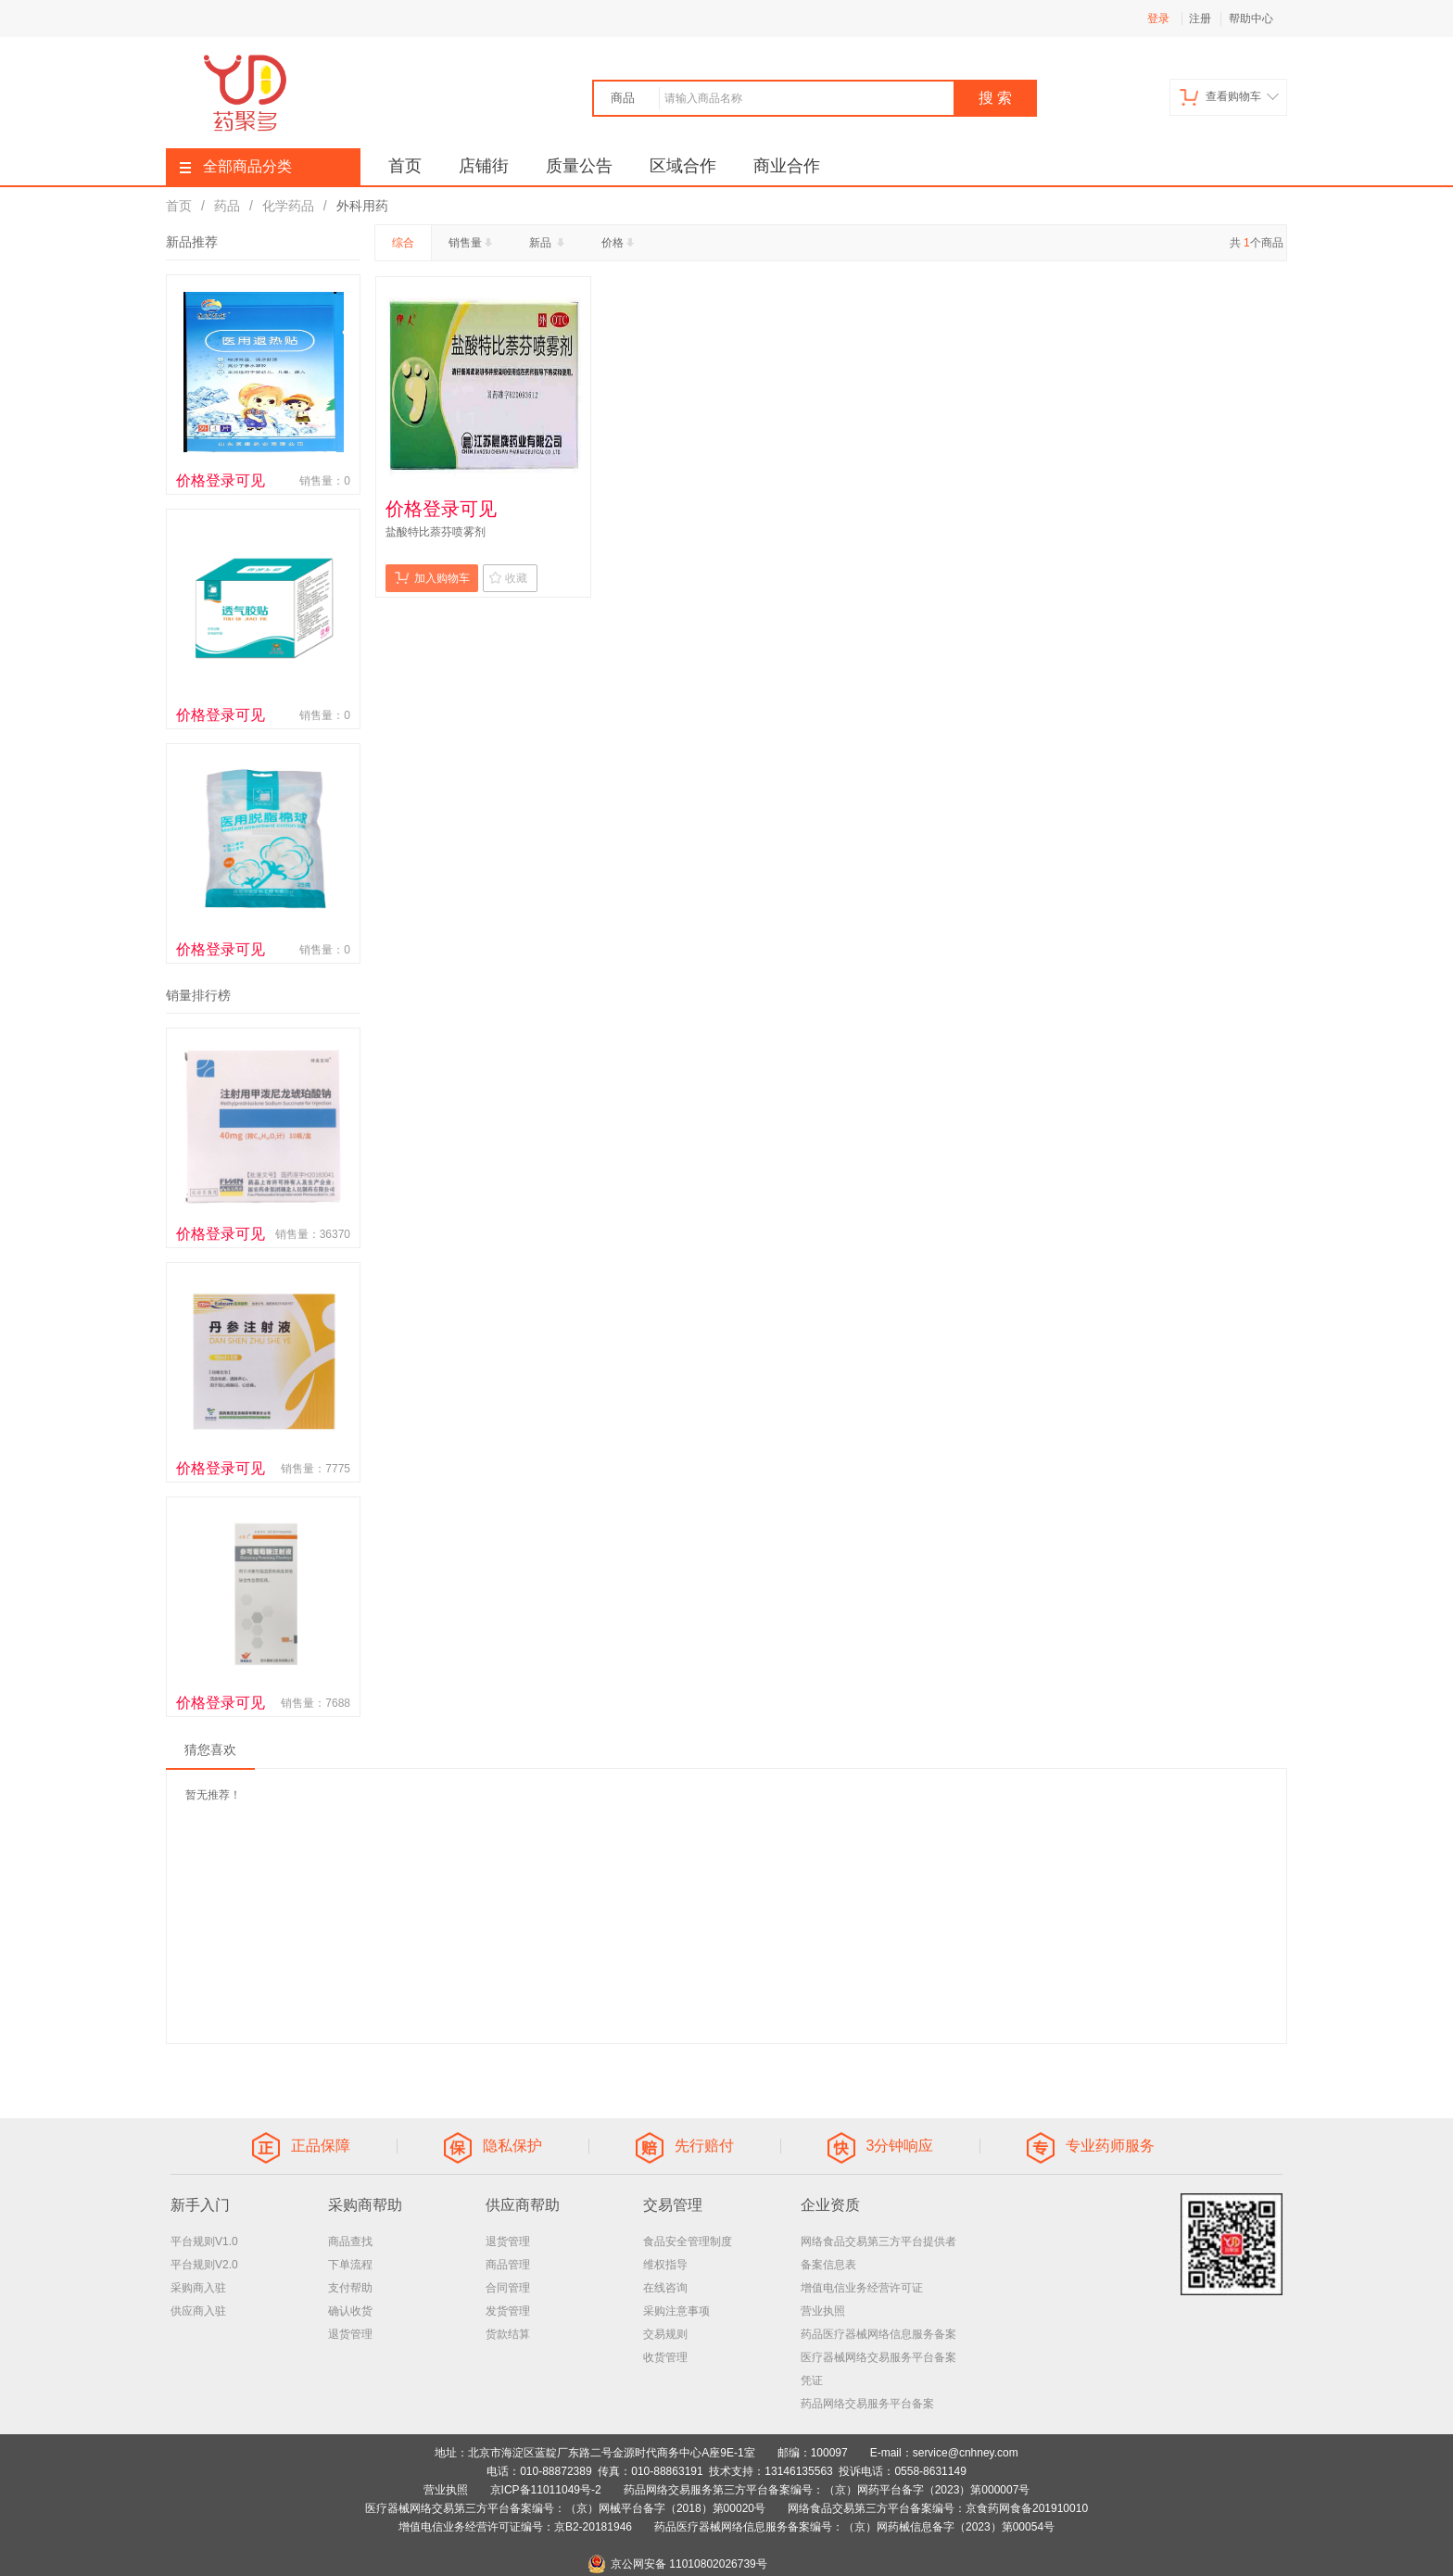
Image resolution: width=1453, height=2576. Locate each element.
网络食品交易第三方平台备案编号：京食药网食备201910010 (938, 2508)
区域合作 (683, 166)
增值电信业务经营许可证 (862, 2287)
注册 (1200, 18)
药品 (227, 205)
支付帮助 (350, 2287)
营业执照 (823, 2311)
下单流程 (350, 2264)
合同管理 (508, 2287)
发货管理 (508, 2311)
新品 (548, 242)
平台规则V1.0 (204, 2241)
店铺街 (484, 166)
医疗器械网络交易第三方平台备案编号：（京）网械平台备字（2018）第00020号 (565, 2508)
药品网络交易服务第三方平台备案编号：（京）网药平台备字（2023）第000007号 (827, 2489)
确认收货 (350, 2311)
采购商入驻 (198, 2287)
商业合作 (786, 166)
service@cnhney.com (965, 2452)
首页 (405, 166)
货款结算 (508, 2334)
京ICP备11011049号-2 (545, 2489)
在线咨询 (665, 2287)
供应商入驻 (198, 2311)
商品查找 (350, 2241)
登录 (1158, 18)
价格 (619, 242)
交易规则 (665, 2334)
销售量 (472, 242)
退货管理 (350, 2334)
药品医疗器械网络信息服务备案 (878, 2334)
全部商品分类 (236, 166)
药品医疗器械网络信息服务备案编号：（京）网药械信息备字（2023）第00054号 (854, 2526)
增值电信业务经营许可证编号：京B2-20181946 (515, 2526)
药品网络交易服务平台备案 (867, 2403)
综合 (403, 242)
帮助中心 (1251, 18)
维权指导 (665, 2264)
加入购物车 (432, 578)
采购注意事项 (676, 2311)
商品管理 (508, 2264)
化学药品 (288, 205)
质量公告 (579, 166)
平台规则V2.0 (204, 2264)
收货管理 (665, 2357)
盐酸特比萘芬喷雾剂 (435, 531)
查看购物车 (1229, 97)
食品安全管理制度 (687, 2241)
